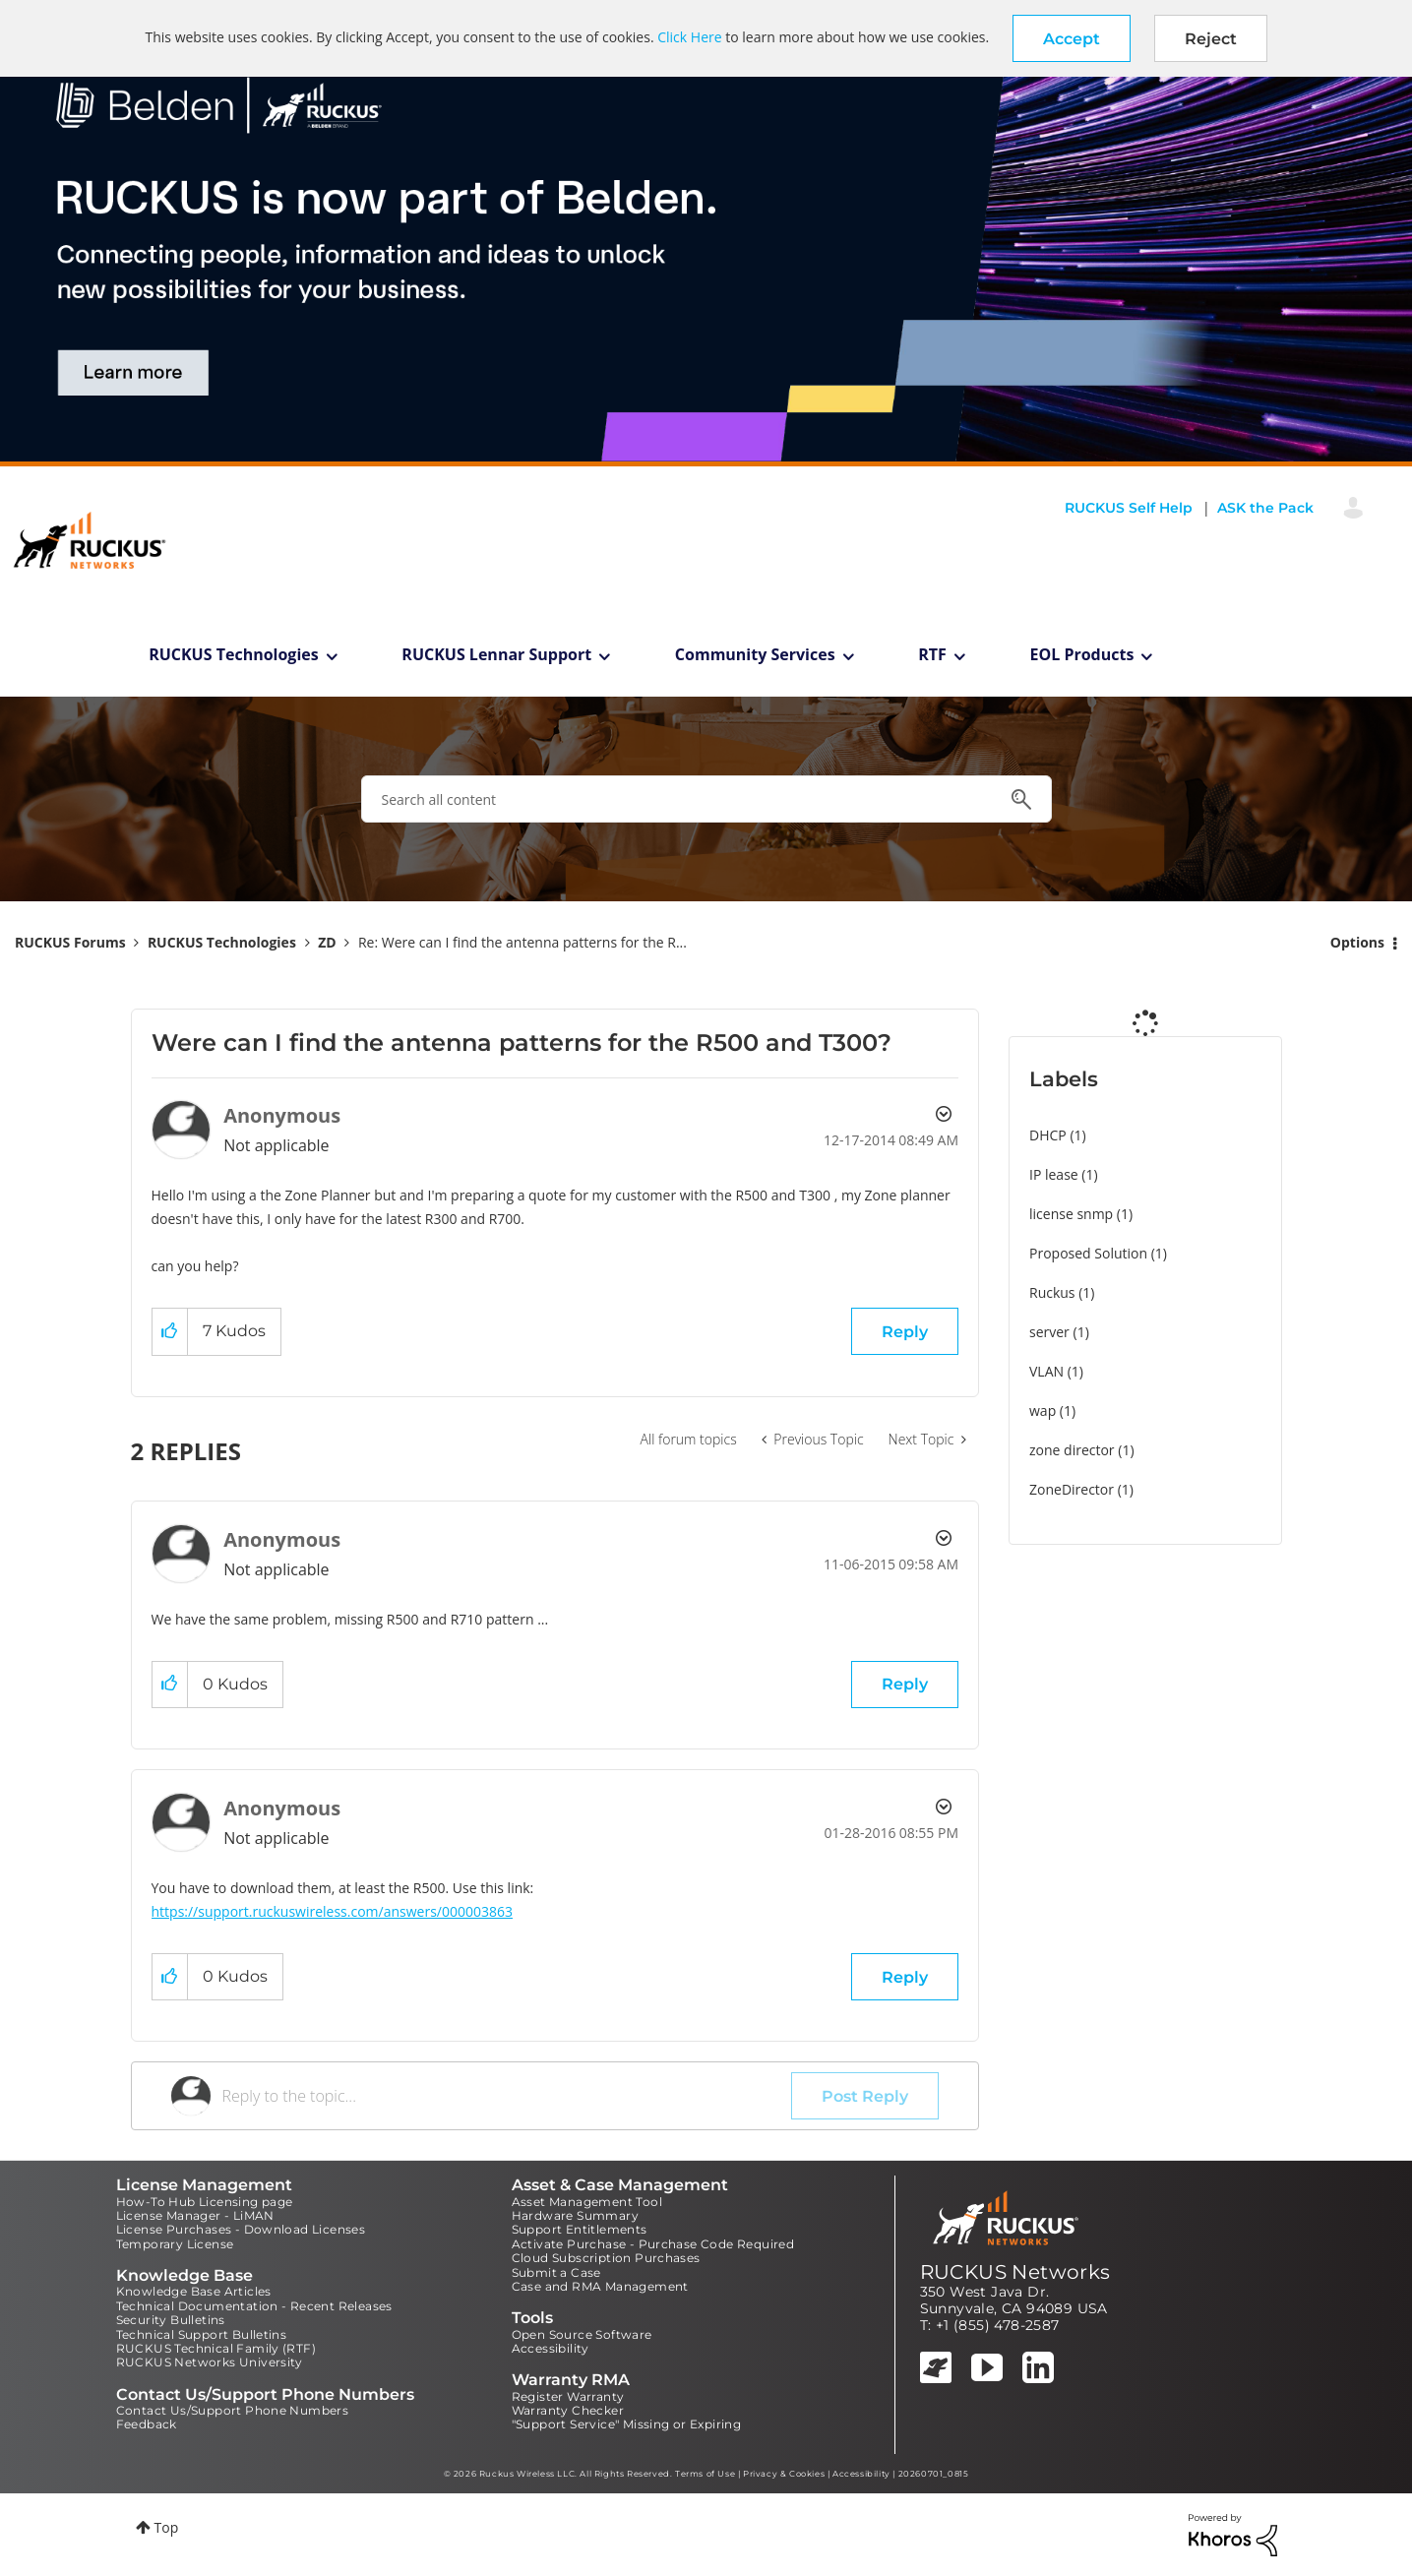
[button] (1072, 38)
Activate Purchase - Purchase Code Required (653, 2244)
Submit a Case (556, 2272)
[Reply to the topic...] (507, 2096)
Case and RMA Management (600, 2286)
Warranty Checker (568, 2410)
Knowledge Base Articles (194, 2291)
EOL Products (1082, 654)
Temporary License (175, 2244)
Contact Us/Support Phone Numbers (232, 2410)
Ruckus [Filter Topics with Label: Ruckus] (1052, 1292)
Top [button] (166, 2527)
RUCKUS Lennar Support (496, 654)
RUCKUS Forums (70, 942)
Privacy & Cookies (784, 2474)
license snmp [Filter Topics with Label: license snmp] (1071, 1213)
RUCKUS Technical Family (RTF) (216, 2348)
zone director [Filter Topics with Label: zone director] (1072, 1450)
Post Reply (865, 2096)
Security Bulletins (170, 2319)
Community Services (755, 654)
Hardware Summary (575, 2215)
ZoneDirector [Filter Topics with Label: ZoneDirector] (1071, 1489)
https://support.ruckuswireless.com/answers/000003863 (333, 1911)
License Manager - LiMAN (195, 2215)
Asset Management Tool (587, 2201)
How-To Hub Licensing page (204, 2201)
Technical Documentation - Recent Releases (254, 2306)
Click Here (689, 37)
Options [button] (1357, 942)
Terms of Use (705, 2474)
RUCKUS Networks (1015, 2272)
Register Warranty (568, 2396)
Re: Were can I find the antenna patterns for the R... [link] (522, 942)
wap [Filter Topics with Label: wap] (1042, 1410)
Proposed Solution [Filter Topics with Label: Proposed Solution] (1088, 1253)
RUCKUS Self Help (1129, 508)
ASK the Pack (1265, 508)
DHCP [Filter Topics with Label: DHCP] (1048, 1135)
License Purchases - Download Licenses (241, 2229)
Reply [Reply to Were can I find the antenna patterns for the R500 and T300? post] (905, 1331)
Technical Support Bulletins (201, 2334)
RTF (932, 654)
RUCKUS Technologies (234, 654)
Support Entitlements (579, 2229)
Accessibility (550, 2348)
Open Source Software (582, 2334)
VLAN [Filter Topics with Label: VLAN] (1046, 1371)
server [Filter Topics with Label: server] (1049, 1331)
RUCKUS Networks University (209, 2362)
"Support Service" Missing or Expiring (627, 2424)
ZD (327, 942)
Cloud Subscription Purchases (606, 2257)
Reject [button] (1211, 39)
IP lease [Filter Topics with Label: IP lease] (1053, 1174)
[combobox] (706, 799)
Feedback (146, 2424)
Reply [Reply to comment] (905, 1684)
